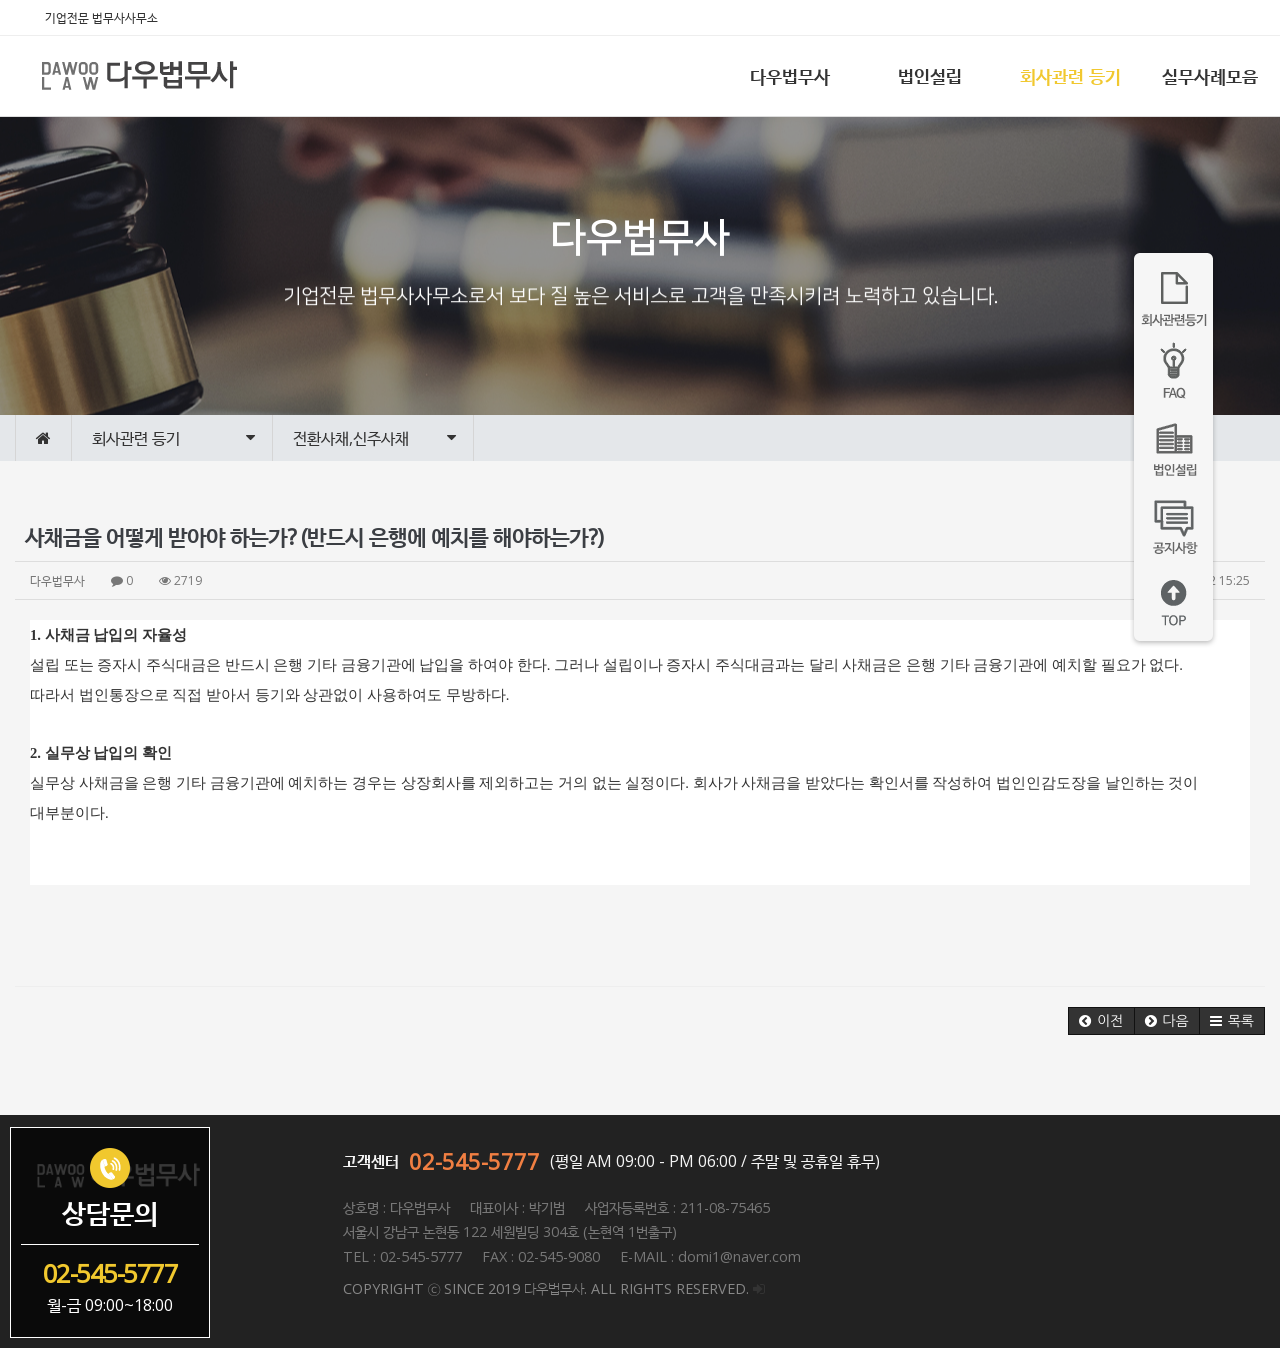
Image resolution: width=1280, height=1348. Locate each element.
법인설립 (930, 76)
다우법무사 (790, 76)
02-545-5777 (474, 1161)
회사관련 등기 (1070, 76)
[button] (1101, 1021)
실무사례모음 (1210, 76)
